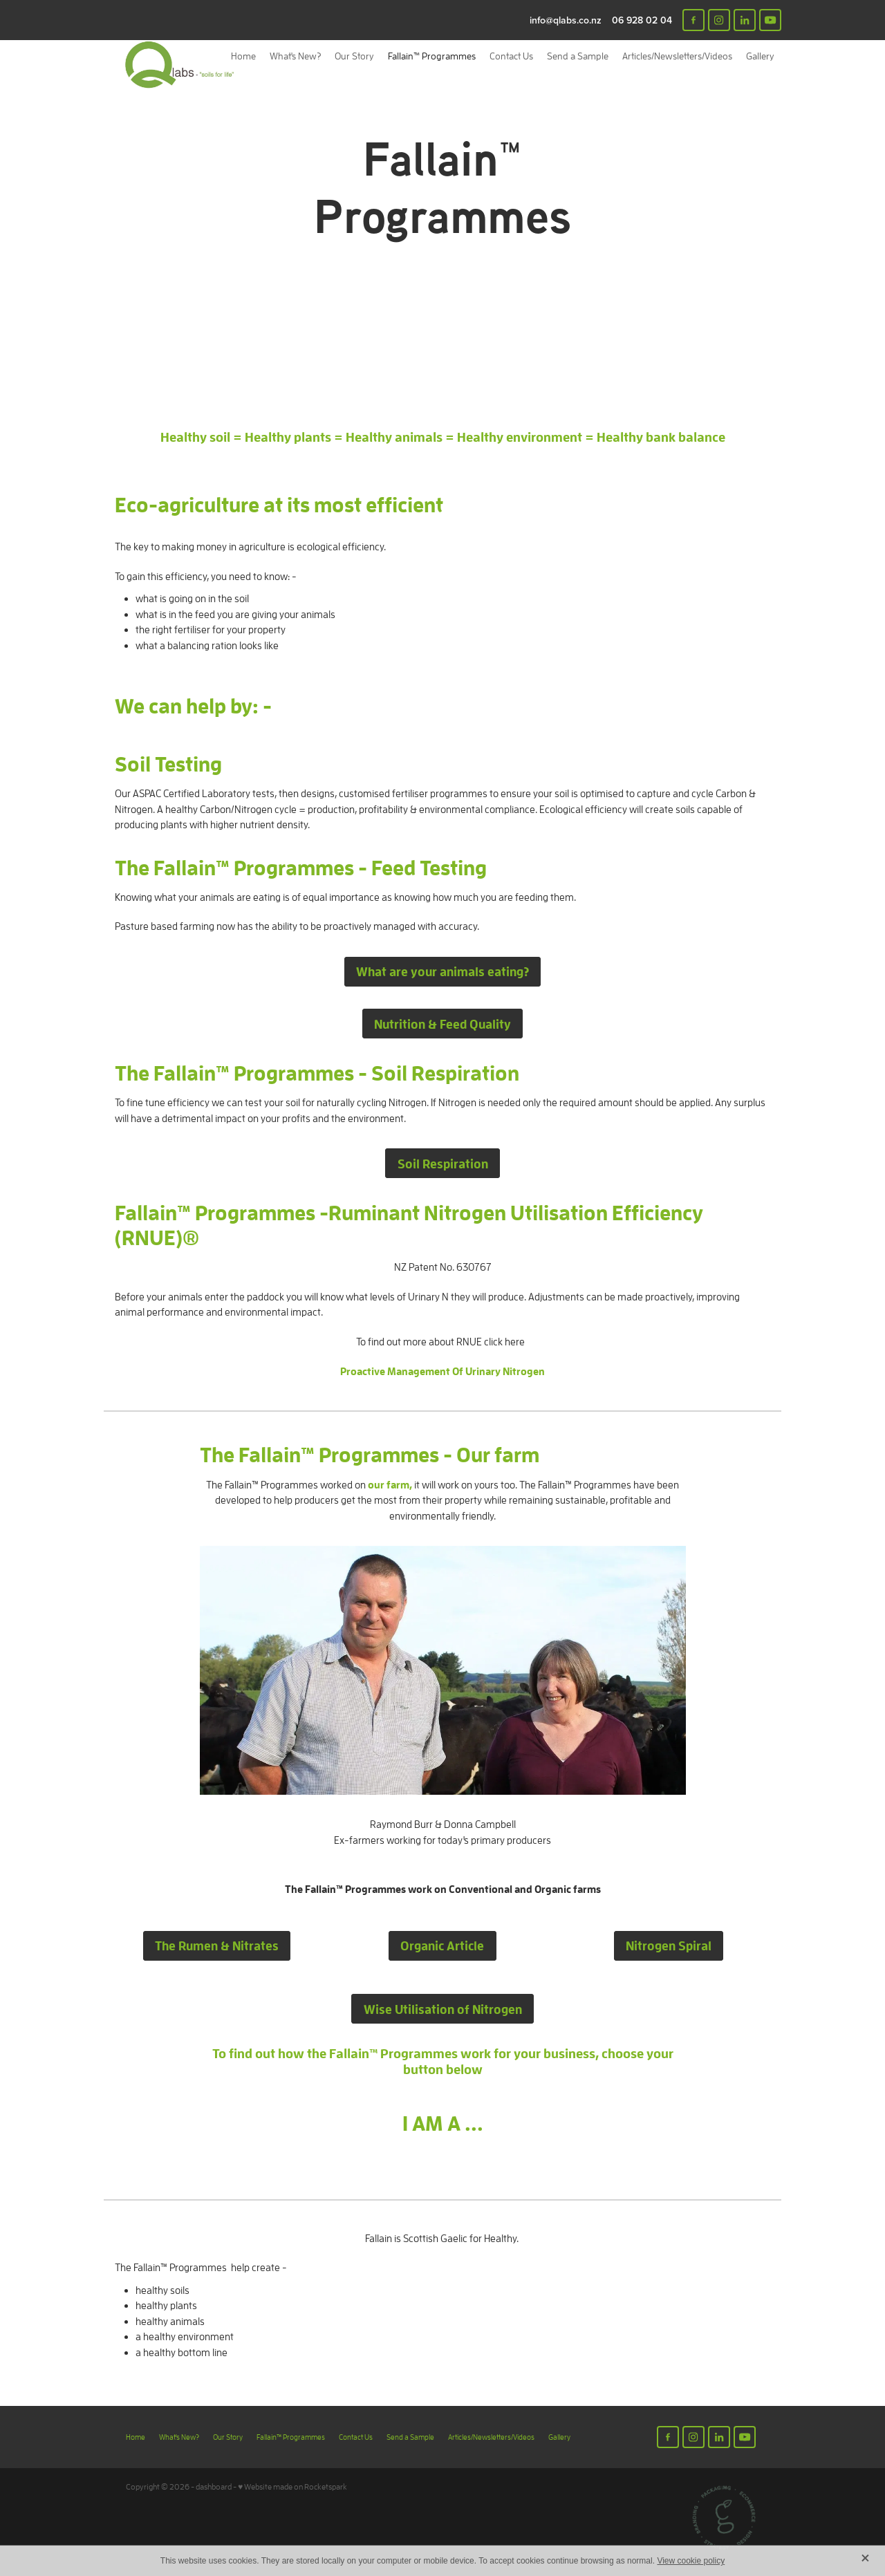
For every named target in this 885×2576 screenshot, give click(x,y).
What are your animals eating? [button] (442, 971)
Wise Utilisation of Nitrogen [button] (443, 2009)
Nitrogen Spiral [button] (668, 1945)
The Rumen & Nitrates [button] (217, 1945)
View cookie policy (691, 2561)
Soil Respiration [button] (443, 1163)
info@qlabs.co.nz (566, 20)
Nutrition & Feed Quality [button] (442, 1024)
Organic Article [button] (442, 1945)
